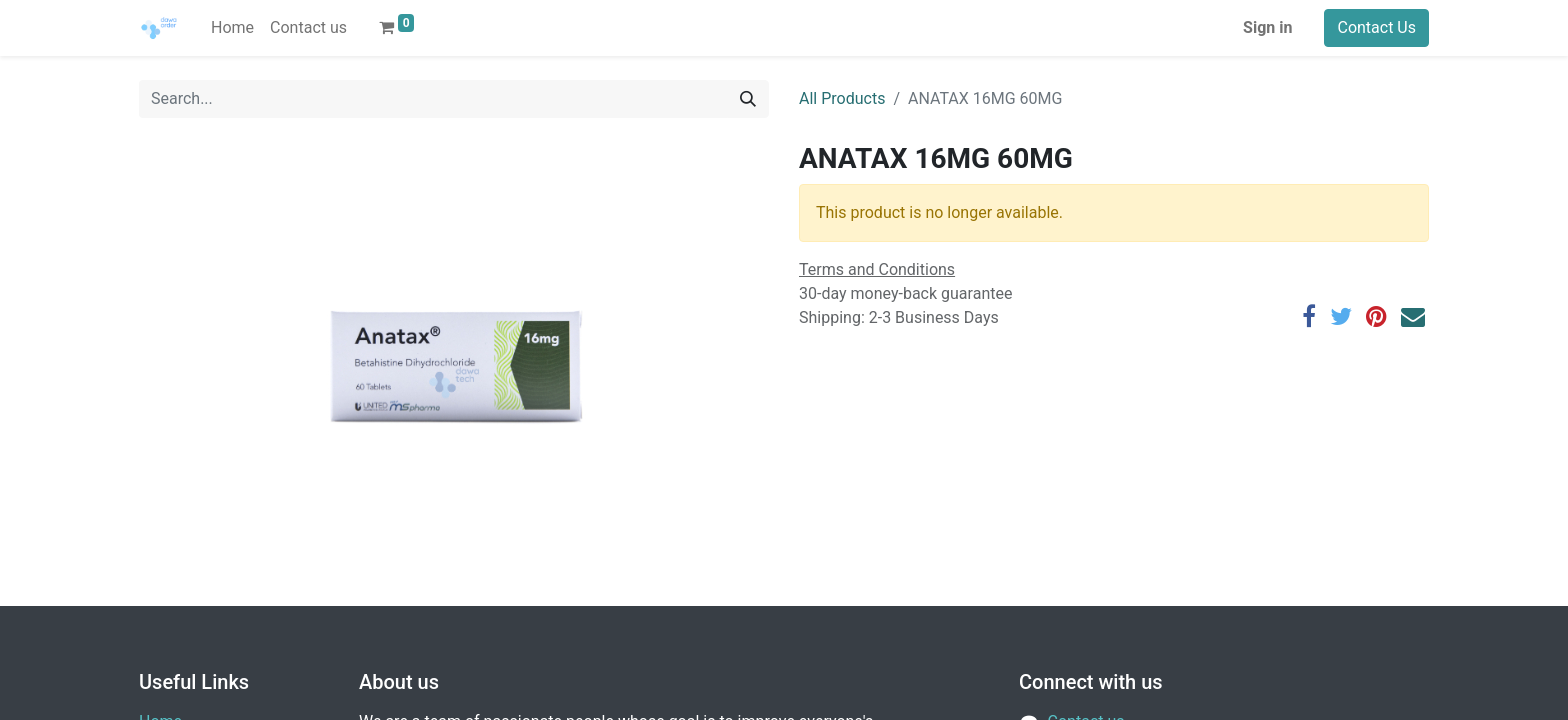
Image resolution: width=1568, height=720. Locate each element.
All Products (842, 98)
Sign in (1267, 27)
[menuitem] (232, 28)
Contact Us (1376, 27)
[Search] (748, 99)
